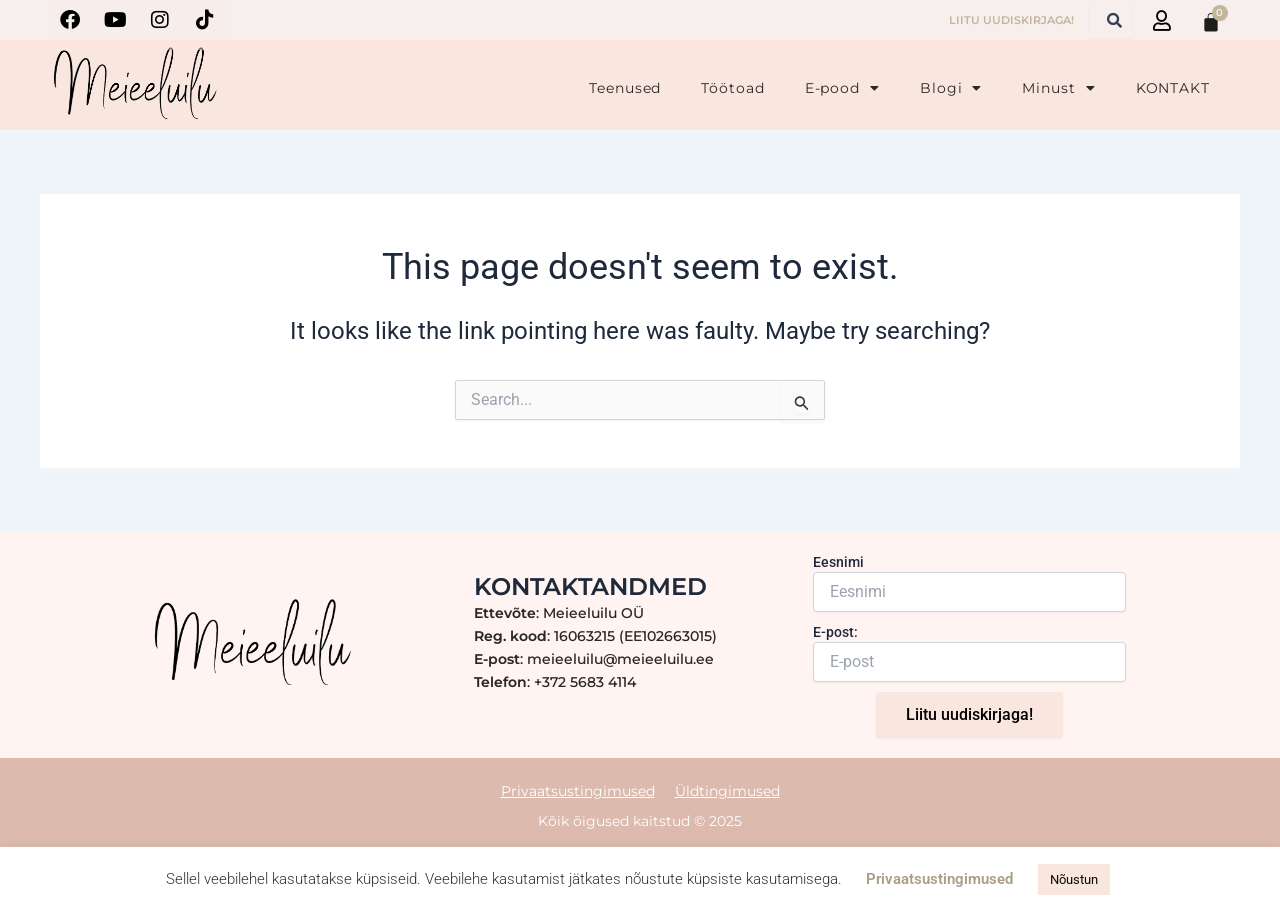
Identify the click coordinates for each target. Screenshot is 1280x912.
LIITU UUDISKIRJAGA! (1011, 20)
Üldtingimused (727, 790)
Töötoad (732, 88)
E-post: (835, 632)
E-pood (842, 88)
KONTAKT (1173, 88)
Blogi (951, 88)
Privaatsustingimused (578, 790)
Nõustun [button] (1074, 879)
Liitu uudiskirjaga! (969, 714)
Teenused (625, 88)
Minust (1058, 88)
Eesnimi (838, 562)
